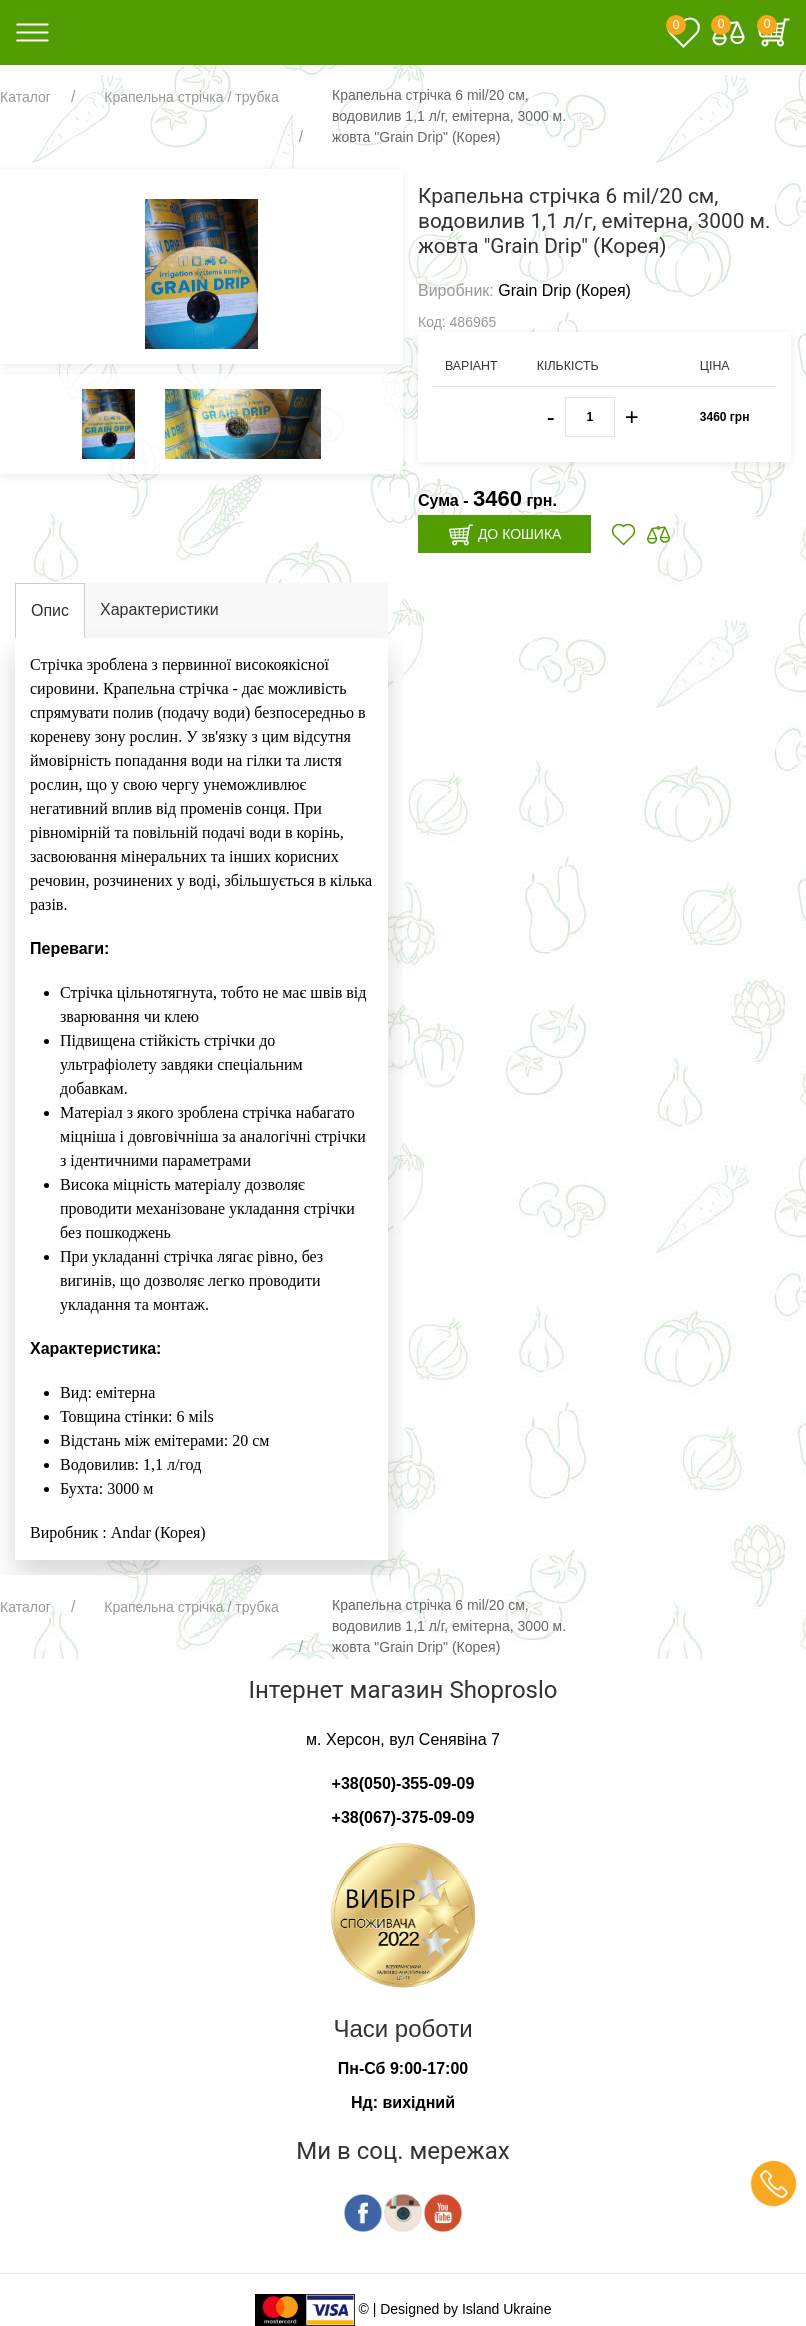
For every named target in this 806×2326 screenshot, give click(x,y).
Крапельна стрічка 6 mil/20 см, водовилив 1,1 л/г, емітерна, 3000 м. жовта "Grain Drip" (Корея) (449, 116)
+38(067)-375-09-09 (403, 1817)
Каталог (25, 97)
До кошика (504, 535)
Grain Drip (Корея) (564, 290)
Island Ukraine (507, 2309)
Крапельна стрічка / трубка (191, 97)
